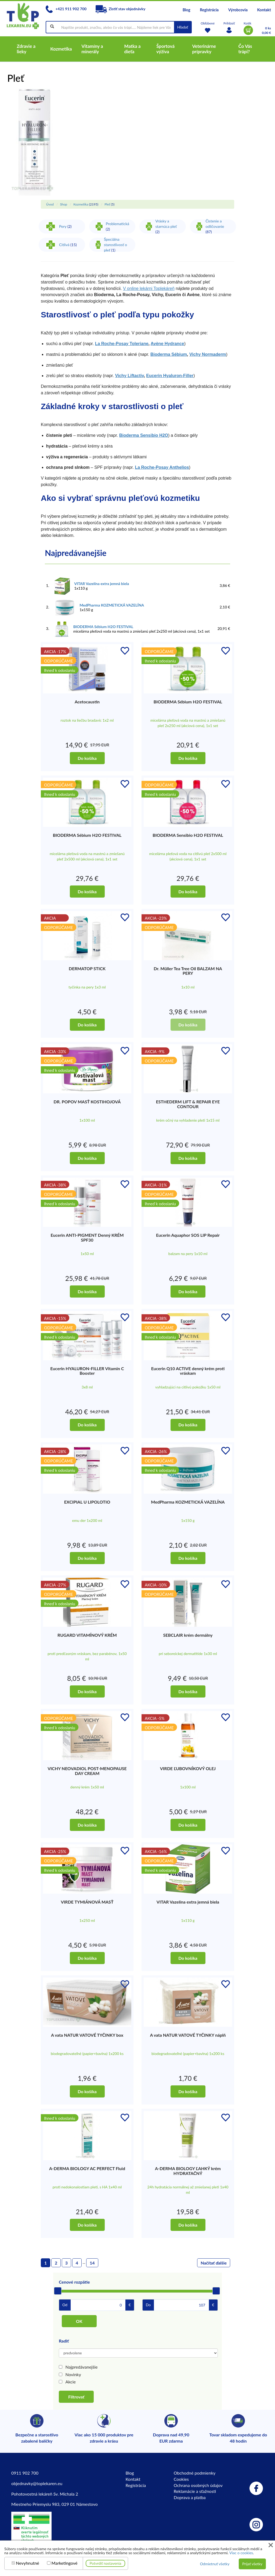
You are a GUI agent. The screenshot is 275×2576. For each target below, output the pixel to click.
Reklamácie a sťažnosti (195, 2491)
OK (79, 2321)
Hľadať (182, 27)
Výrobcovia (238, 10)
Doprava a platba (190, 2497)
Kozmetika (80, 204)
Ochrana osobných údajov (198, 2485)
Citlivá (64, 244)
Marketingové (65, 2563)
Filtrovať (76, 2396)
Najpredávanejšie (82, 2366)
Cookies (181, 2479)
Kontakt (264, 10)
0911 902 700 (24, 2472)
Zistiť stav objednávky (121, 8)
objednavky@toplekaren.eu (36, 2483)
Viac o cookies (241, 2552)
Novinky (73, 2374)
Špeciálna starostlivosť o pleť (115, 244)
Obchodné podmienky (194, 2472)
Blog (186, 10)
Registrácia (209, 10)
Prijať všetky (252, 2563)
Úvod (50, 204)
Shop (63, 204)
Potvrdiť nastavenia (105, 2563)
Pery (62, 226)
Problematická (117, 223)
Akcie (71, 2381)
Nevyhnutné (27, 2563)
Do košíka (87, 758)
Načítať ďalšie (214, 2262)
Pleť (107, 204)
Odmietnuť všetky (214, 2563)
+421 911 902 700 (66, 8)
